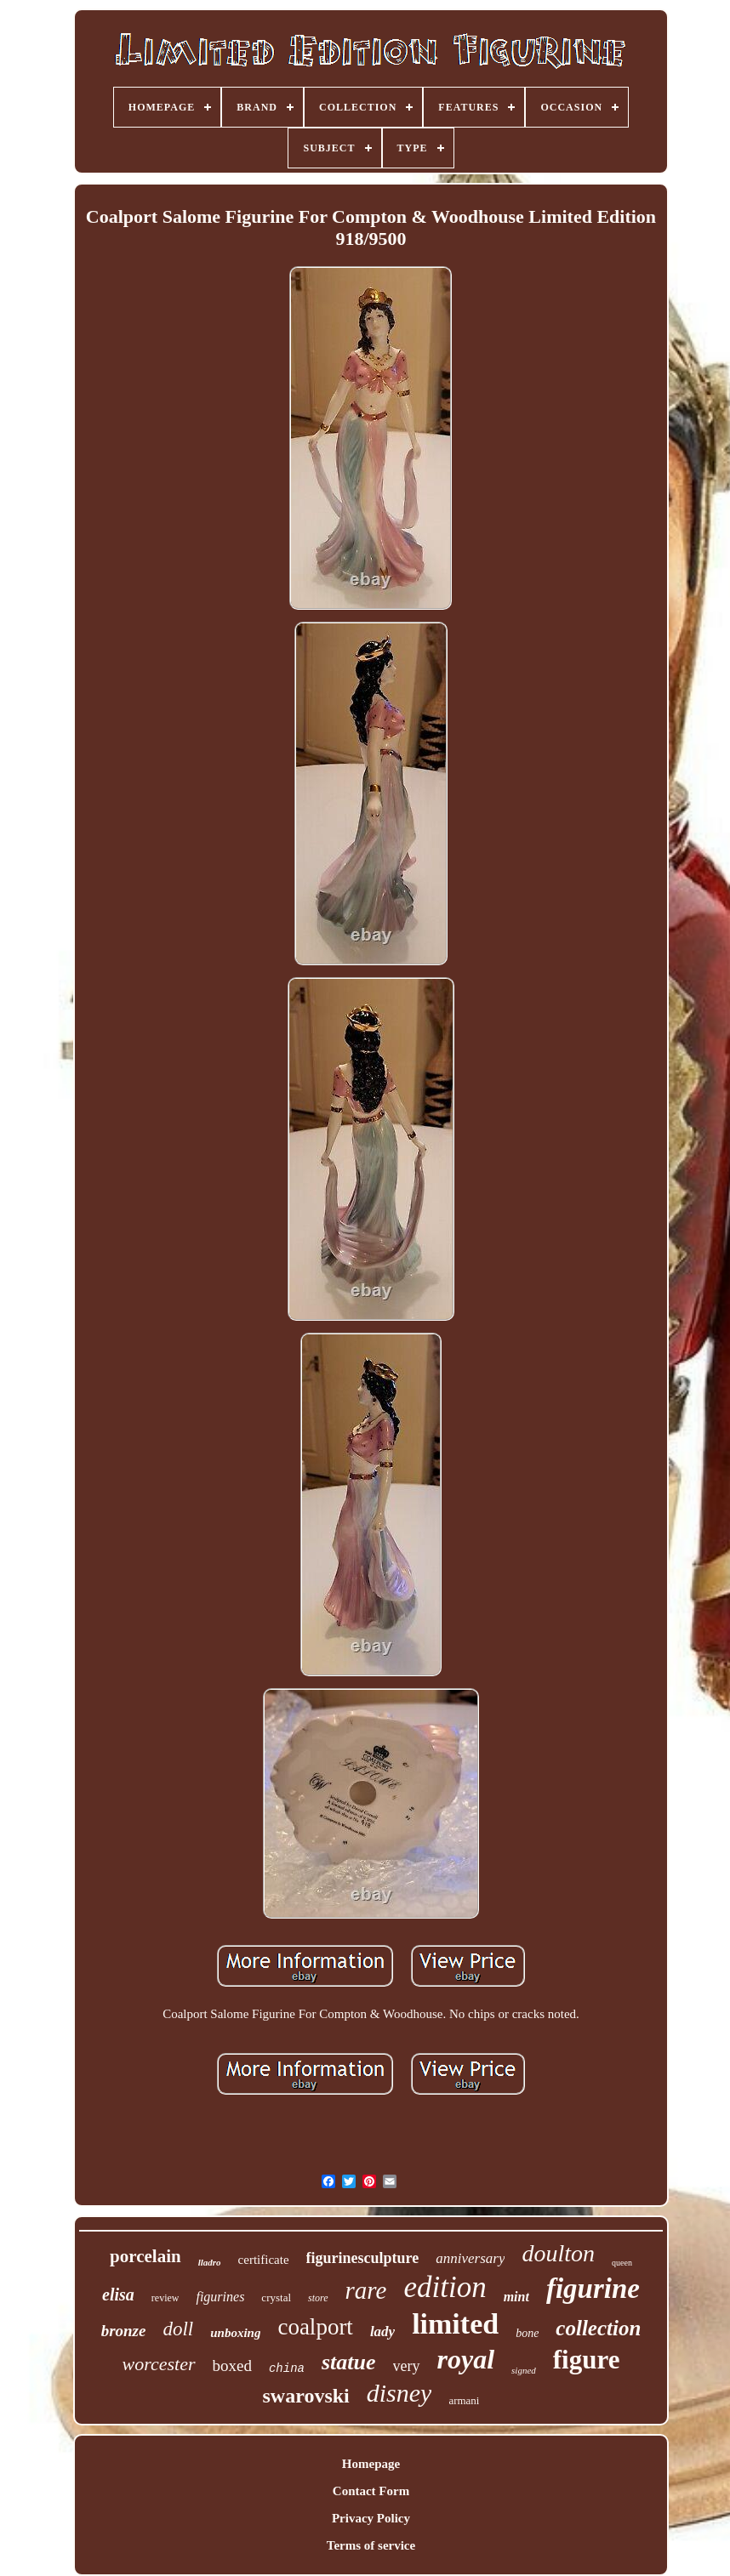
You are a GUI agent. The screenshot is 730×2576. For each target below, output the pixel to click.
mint (516, 2296)
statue (349, 2362)
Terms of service (371, 2545)
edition (444, 2287)
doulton (558, 2253)
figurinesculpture (362, 2257)
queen (622, 2262)
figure (586, 2359)
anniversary (470, 2258)
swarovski (306, 2396)
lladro (209, 2262)
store (318, 2298)
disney (399, 2393)
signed (523, 2370)
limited (455, 2324)
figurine (593, 2288)
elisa (118, 2294)
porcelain (145, 2256)
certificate (263, 2259)
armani (463, 2400)
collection (598, 2328)
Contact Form (371, 2491)
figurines (220, 2296)
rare (366, 2290)
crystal (276, 2297)
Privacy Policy (371, 2518)
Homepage (371, 2464)
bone (527, 2333)
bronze (123, 2331)
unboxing (235, 2333)
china (287, 2368)
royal (466, 2359)
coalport (314, 2327)
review (165, 2298)
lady (382, 2331)
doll (178, 2329)
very (406, 2365)
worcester (159, 2363)
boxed (232, 2365)
